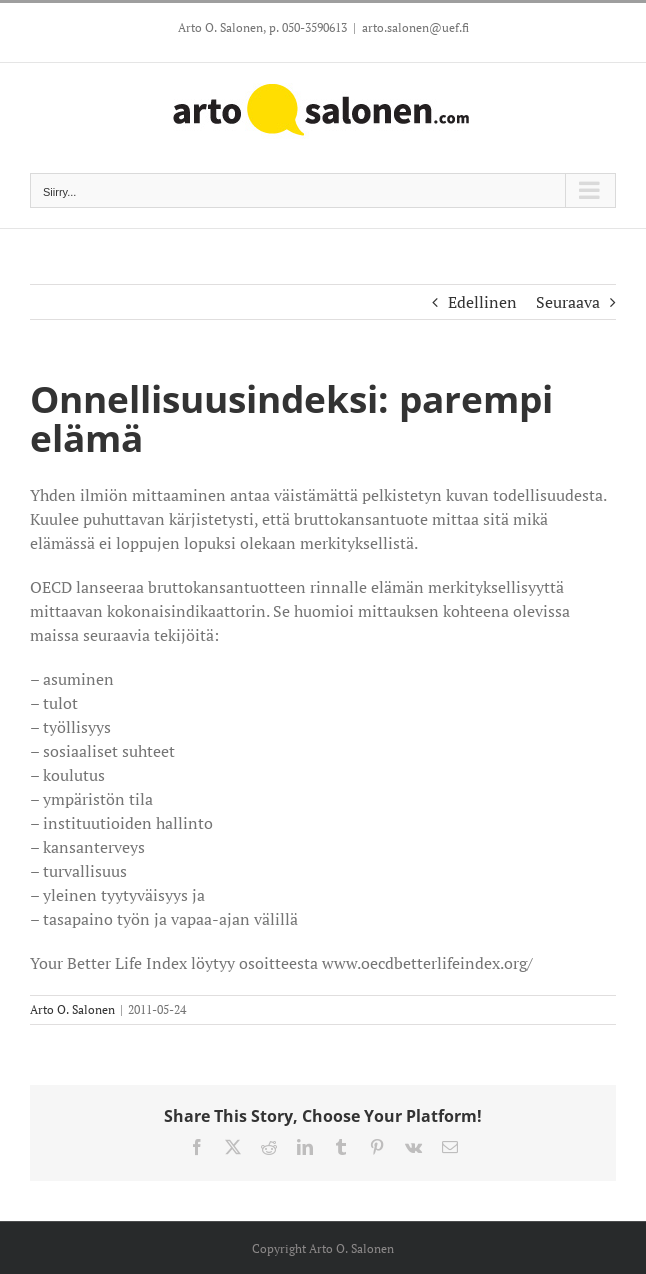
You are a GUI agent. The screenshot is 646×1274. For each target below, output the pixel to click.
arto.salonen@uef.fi (415, 27)
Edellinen (482, 302)
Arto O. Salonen (72, 1009)
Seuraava (568, 302)
